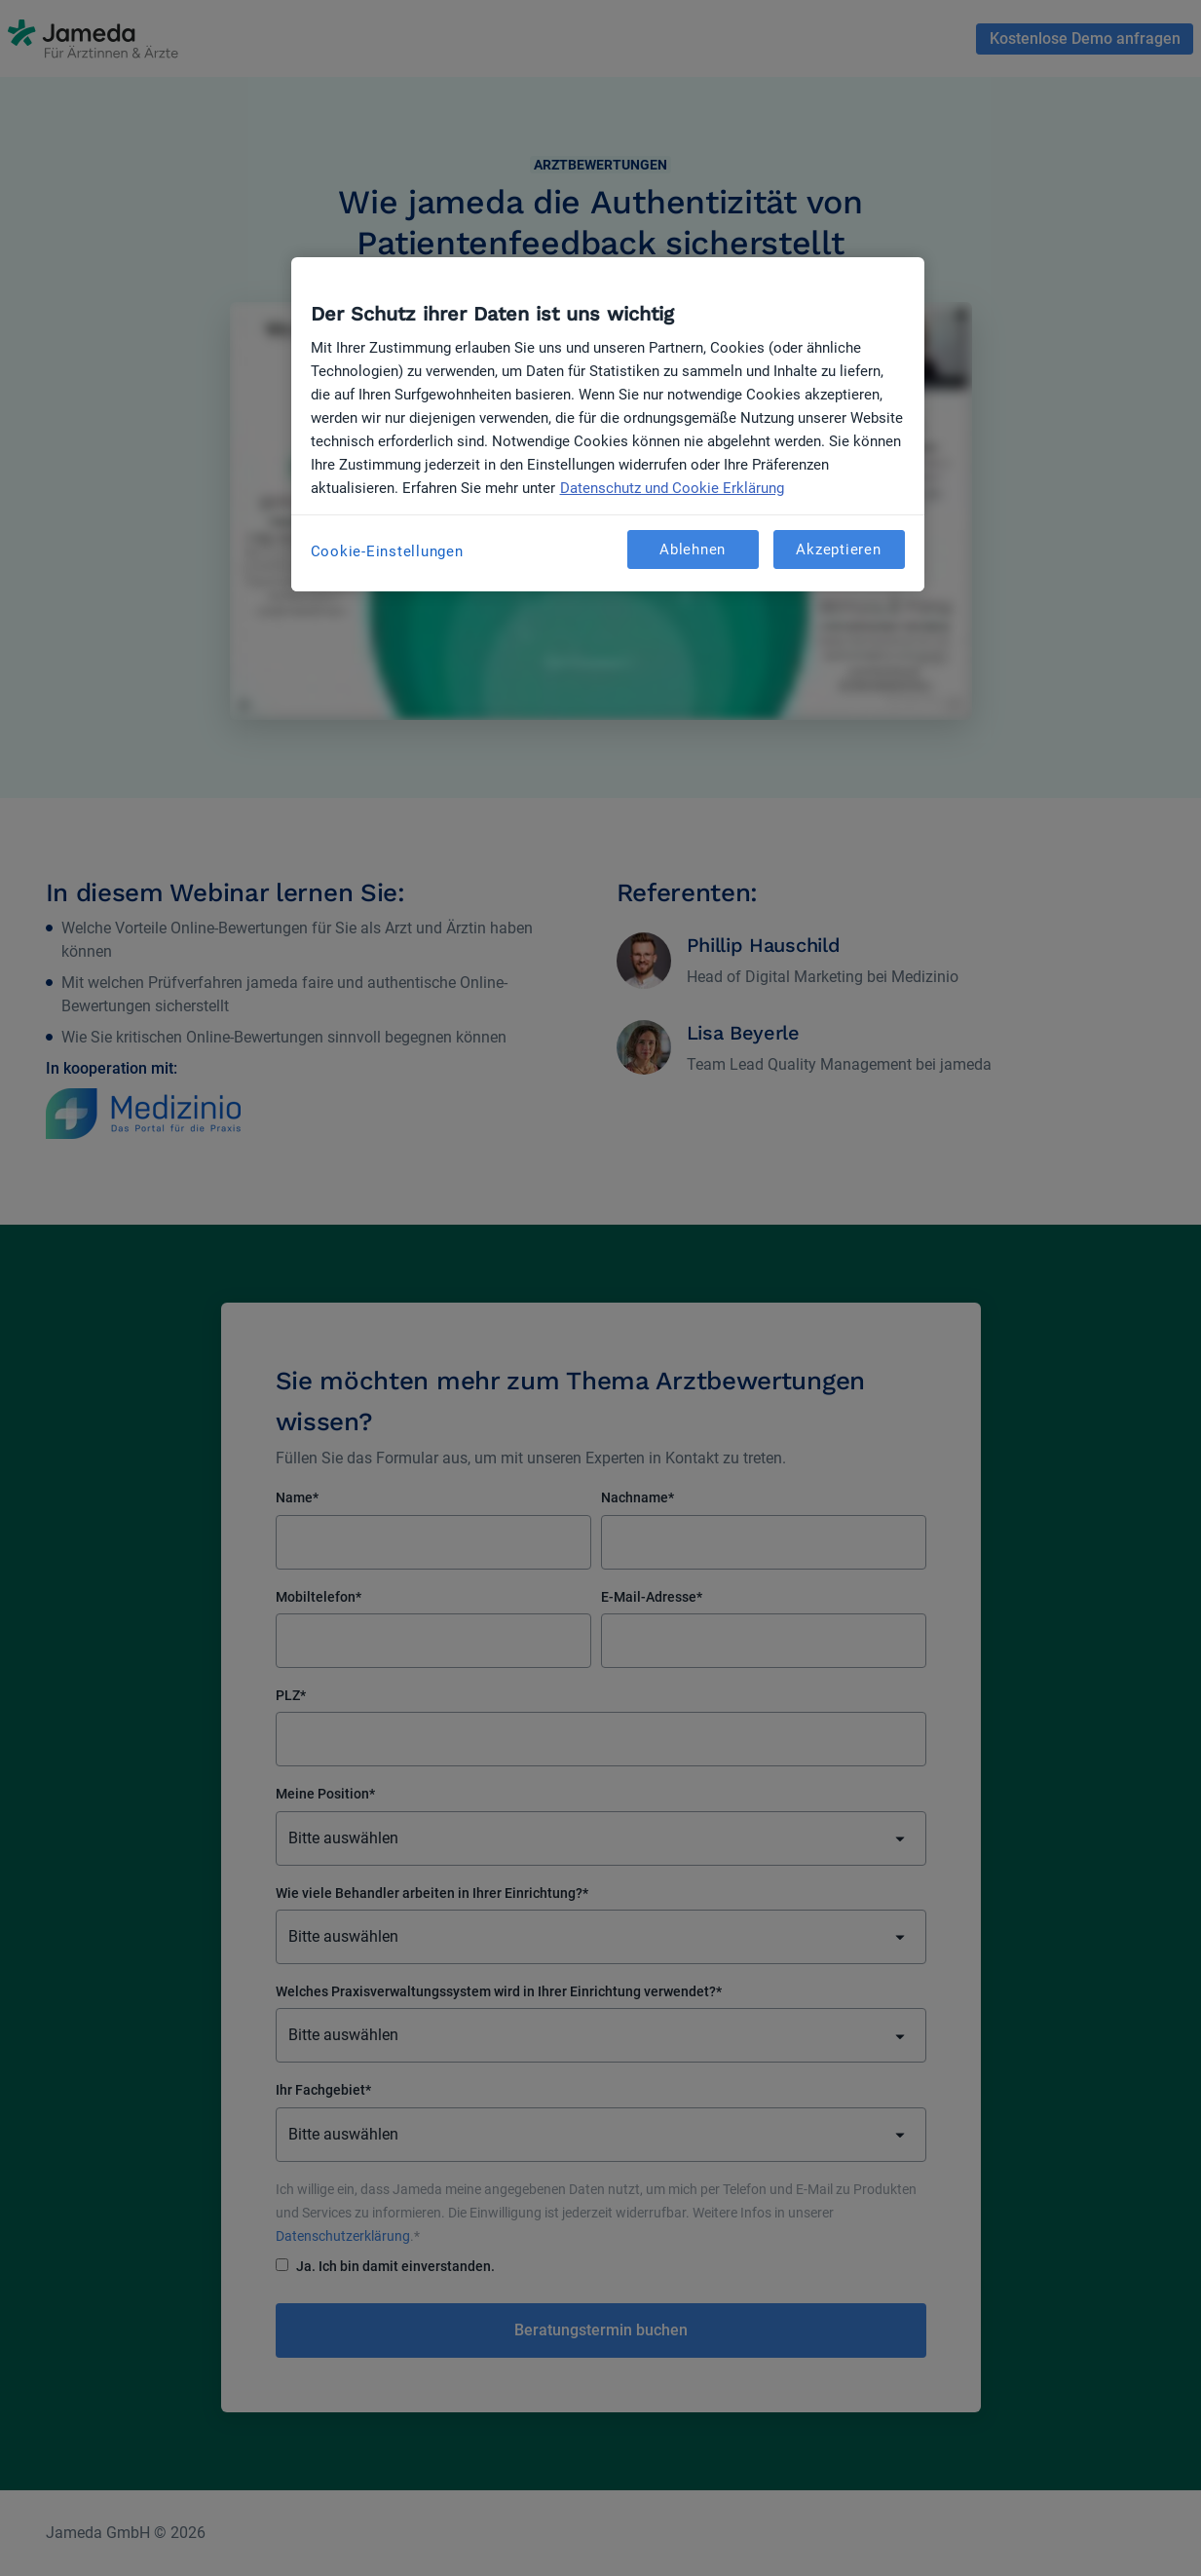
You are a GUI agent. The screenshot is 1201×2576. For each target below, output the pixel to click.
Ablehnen (692, 549)
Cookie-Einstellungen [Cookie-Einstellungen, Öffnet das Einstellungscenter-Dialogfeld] (387, 551)
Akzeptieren (838, 549)
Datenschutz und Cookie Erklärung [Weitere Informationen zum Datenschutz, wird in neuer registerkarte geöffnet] (672, 488)
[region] (607, 424)
